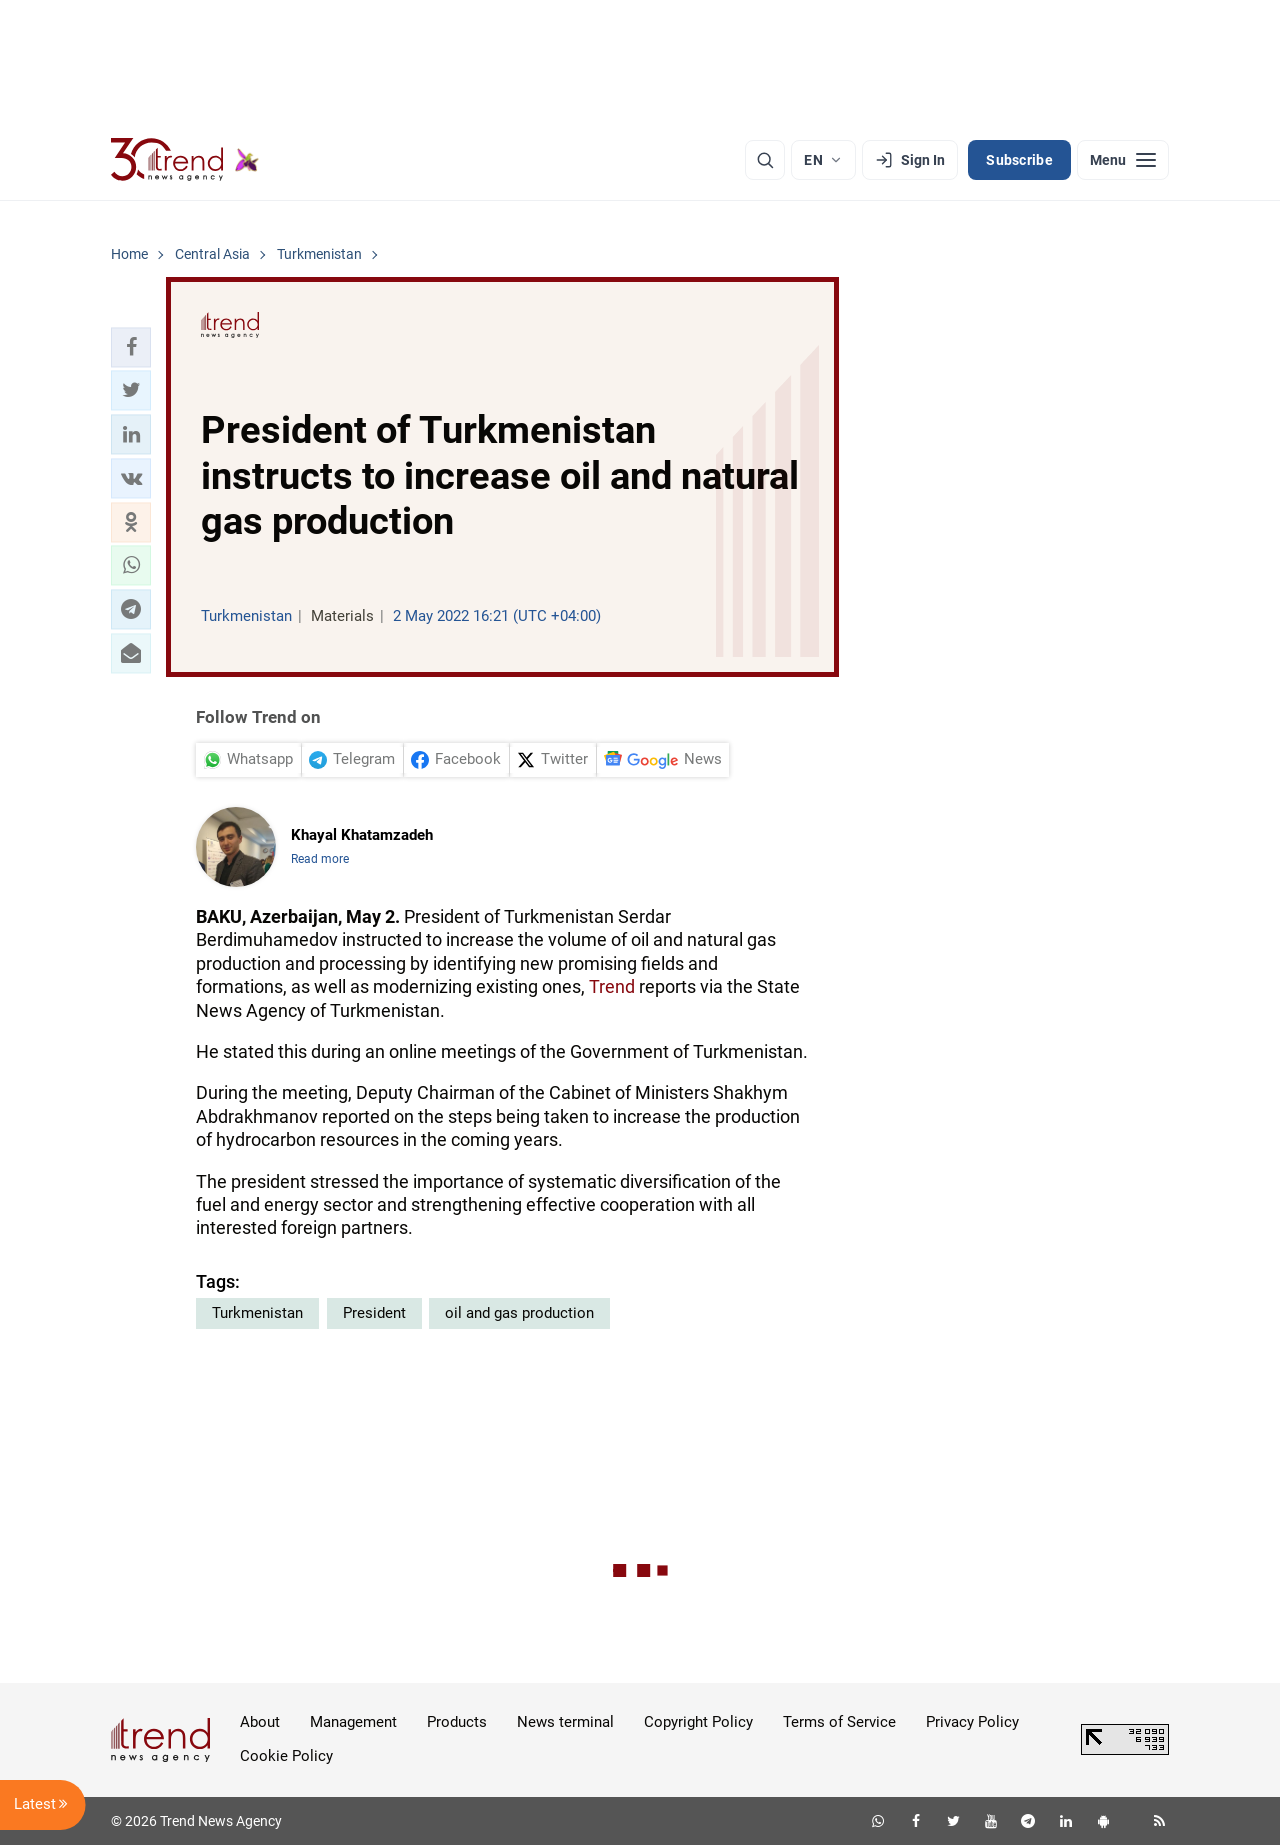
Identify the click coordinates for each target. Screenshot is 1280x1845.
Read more (320, 859)
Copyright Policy (698, 1722)
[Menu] (1123, 160)
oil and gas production (519, 1313)
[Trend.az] (185, 160)
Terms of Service (839, 1722)
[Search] (765, 160)
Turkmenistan (257, 1313)
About (260, 1722)
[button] (131, 347)
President (374, 1313)
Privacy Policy (972, 1722)
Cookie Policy (286, 1756)
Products (457, 1722)
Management (353, 1722)
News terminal (565, 1722)
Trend (612, 986)
